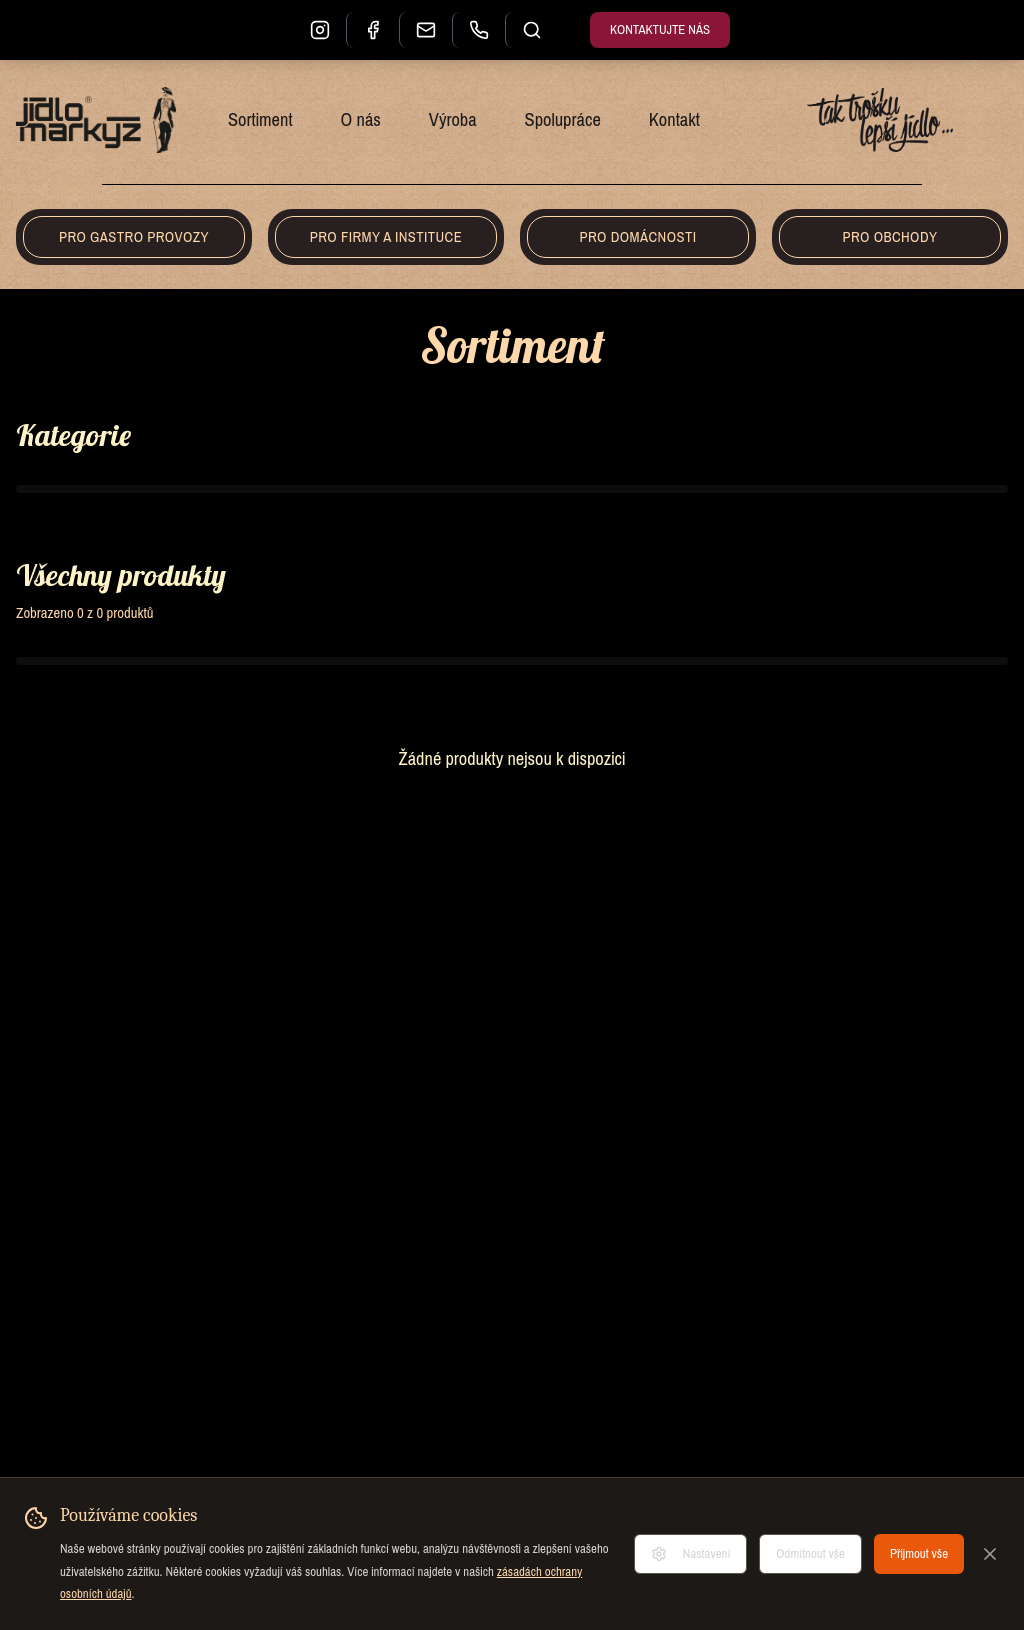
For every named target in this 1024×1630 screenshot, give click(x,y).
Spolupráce (563, 120)
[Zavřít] (990, 1554)
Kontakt (674, 120)
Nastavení (691, 1553)
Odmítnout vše (810, 1553)
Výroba (453, 120)
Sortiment (260, 120)
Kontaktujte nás (660, 29)
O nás (361, 120)
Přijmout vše (919, 1553)
